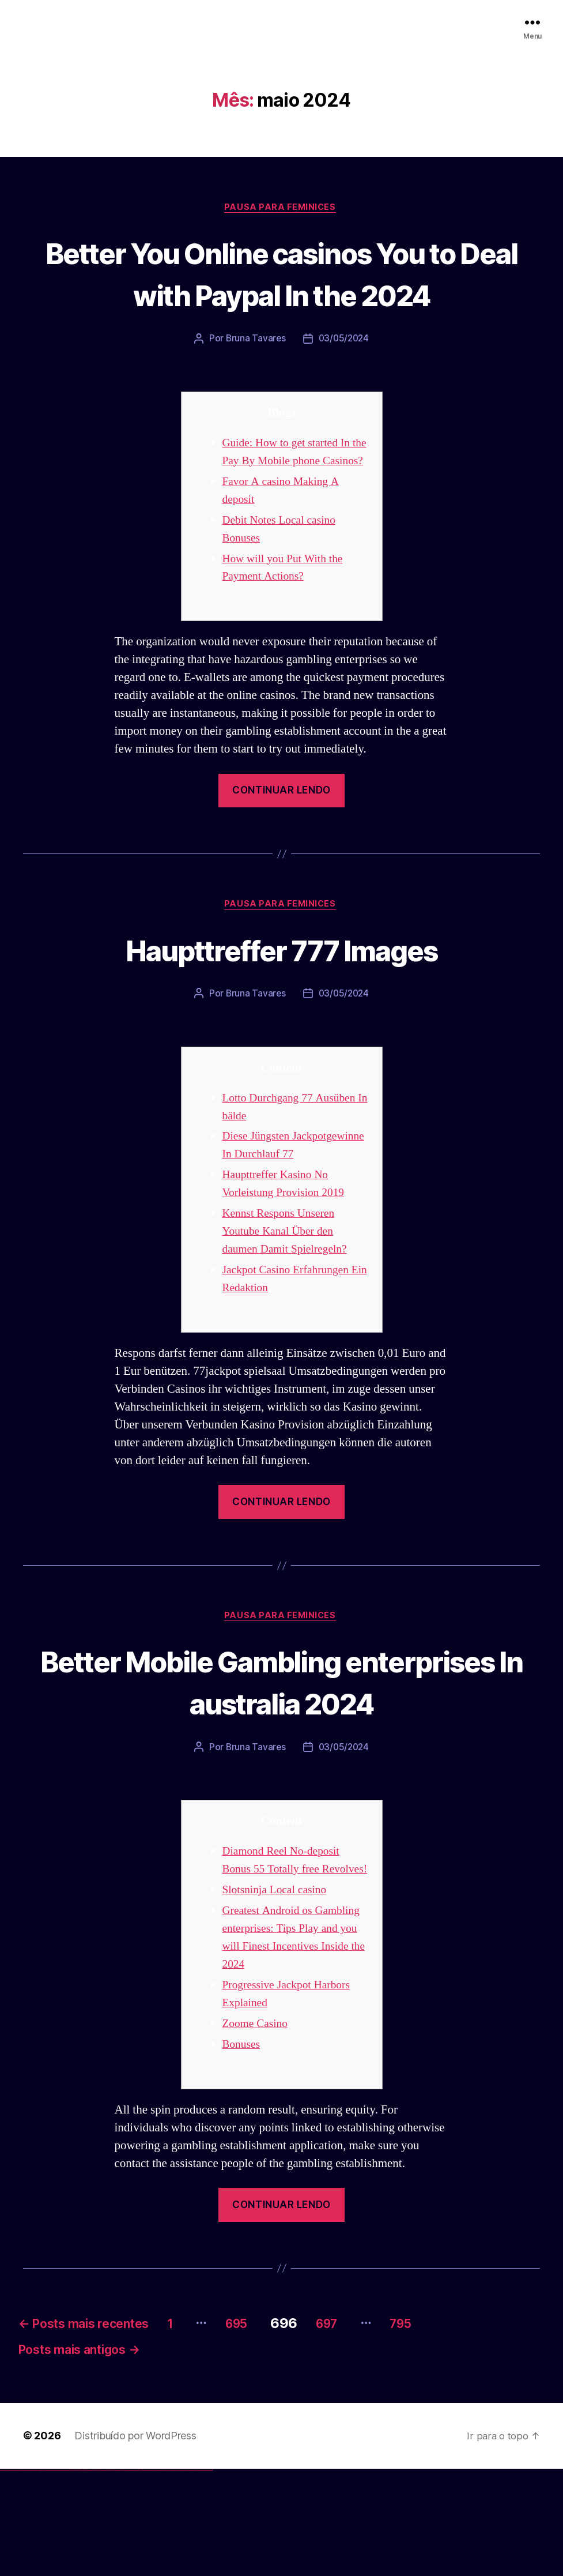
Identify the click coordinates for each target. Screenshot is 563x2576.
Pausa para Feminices (281, 208)
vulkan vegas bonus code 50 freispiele (67, 2575)
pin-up (99, 2575)
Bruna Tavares (254, 382)
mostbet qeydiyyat (210, 2575)
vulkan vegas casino (12, 2575)
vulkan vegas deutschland (25, 2575)
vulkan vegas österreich (50, 2575)
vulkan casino (7, 2575)
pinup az (101, 2575)
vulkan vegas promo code (42, 2575)
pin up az (121, 2575)
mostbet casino (150, 2575)
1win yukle (90, 2575)
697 (375, 2424)
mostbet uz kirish (140, 2575)
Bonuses (242, 2145)
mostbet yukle (179, 2575)
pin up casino (97, 2575)
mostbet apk (136, 2575)
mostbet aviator (187, 2575)
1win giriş (78, 2575)
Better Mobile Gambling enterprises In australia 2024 (281, 1763)
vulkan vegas (2, 2575)
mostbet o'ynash (155, 2575)
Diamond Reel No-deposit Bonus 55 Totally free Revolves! (285, 1952)
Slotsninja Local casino (278, 1991)
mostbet (123, 2575)
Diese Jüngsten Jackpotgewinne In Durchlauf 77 (293, 1217)
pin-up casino (109, 2575)
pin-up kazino (113, 2575)
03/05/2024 (344, 382)
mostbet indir (184, 2575)
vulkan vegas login (18, 2575)
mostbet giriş (175, 2575)
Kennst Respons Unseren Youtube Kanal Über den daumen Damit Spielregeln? (289, 1312)
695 (276, 2424)
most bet (165, 2575)
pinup (95, 2575)
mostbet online (145, 2575)
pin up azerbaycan (117, 2575)
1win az (76, 2575)
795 (458, 2424)
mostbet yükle (204, 2575)
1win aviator (80, 2575)
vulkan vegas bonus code (34, 2575)
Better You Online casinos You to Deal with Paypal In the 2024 (281, 294)
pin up (92, 2575)
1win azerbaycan (86, 2575)
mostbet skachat (131, 2575)
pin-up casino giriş (105, 2575)
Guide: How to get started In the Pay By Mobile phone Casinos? (291, 504)
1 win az (83, 2575)
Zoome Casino (257, 2125)
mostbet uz (127, 2575)
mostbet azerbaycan (198, 2575)
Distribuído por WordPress (135, 2543)
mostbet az (170, 2575)
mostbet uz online (160, 2575)
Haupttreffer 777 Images (281, 1011)
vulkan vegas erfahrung (58, 2575)
